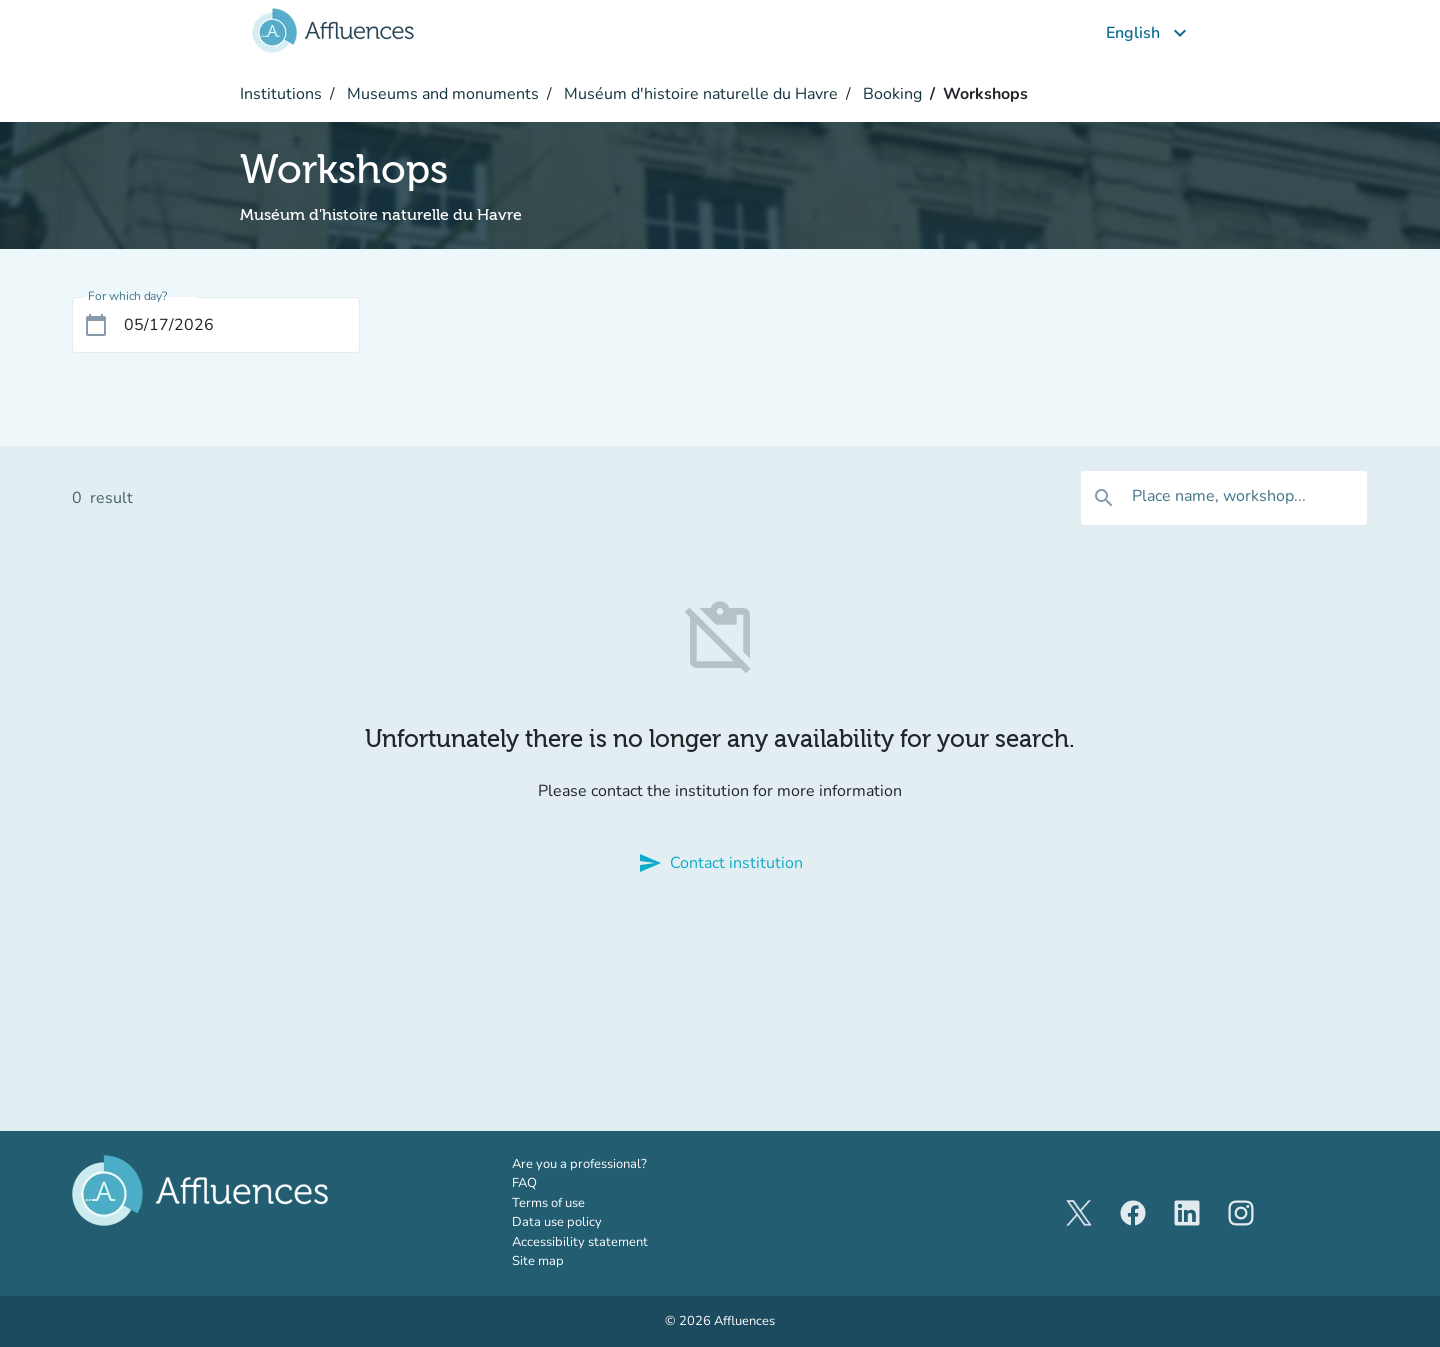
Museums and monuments (441, 94)
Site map (538, 1261)
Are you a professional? (607, 1164)
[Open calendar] (96, 325)
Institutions (281, 94)
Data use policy (557, 1222)
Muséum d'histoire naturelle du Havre (699, 94)
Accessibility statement (580, 1242)
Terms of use (548, 1203)
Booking (890, 94)
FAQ (524, 1183)
